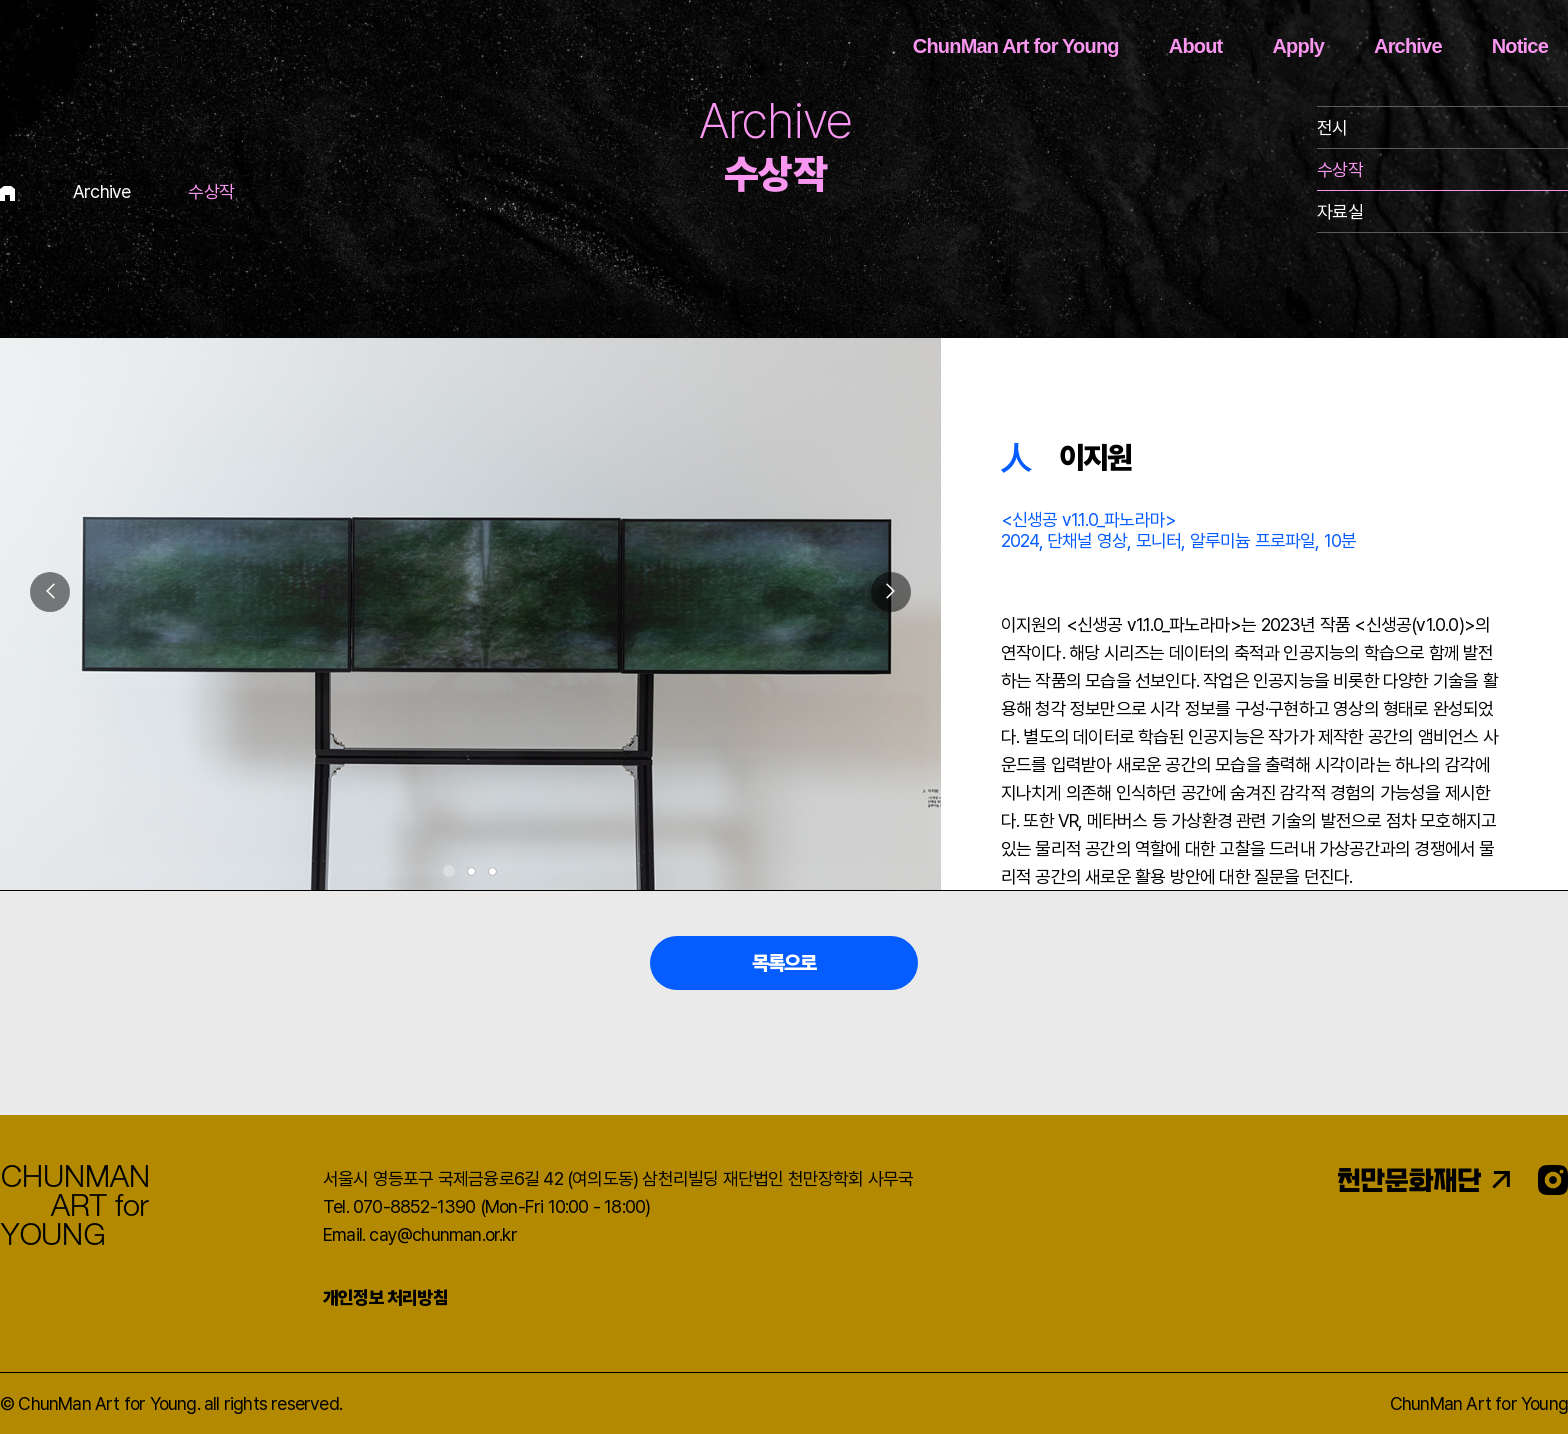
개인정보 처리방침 (385, 1297)
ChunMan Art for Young (1016, 46)
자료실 (1340, 211)
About (1196, 46)
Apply (1298, 46)
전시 (1332, 127)
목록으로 (784, 963)
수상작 (1340, 169)
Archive (1408, 46)
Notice (1520, 46)
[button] (891, 592)
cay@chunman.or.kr (442, 1234)
